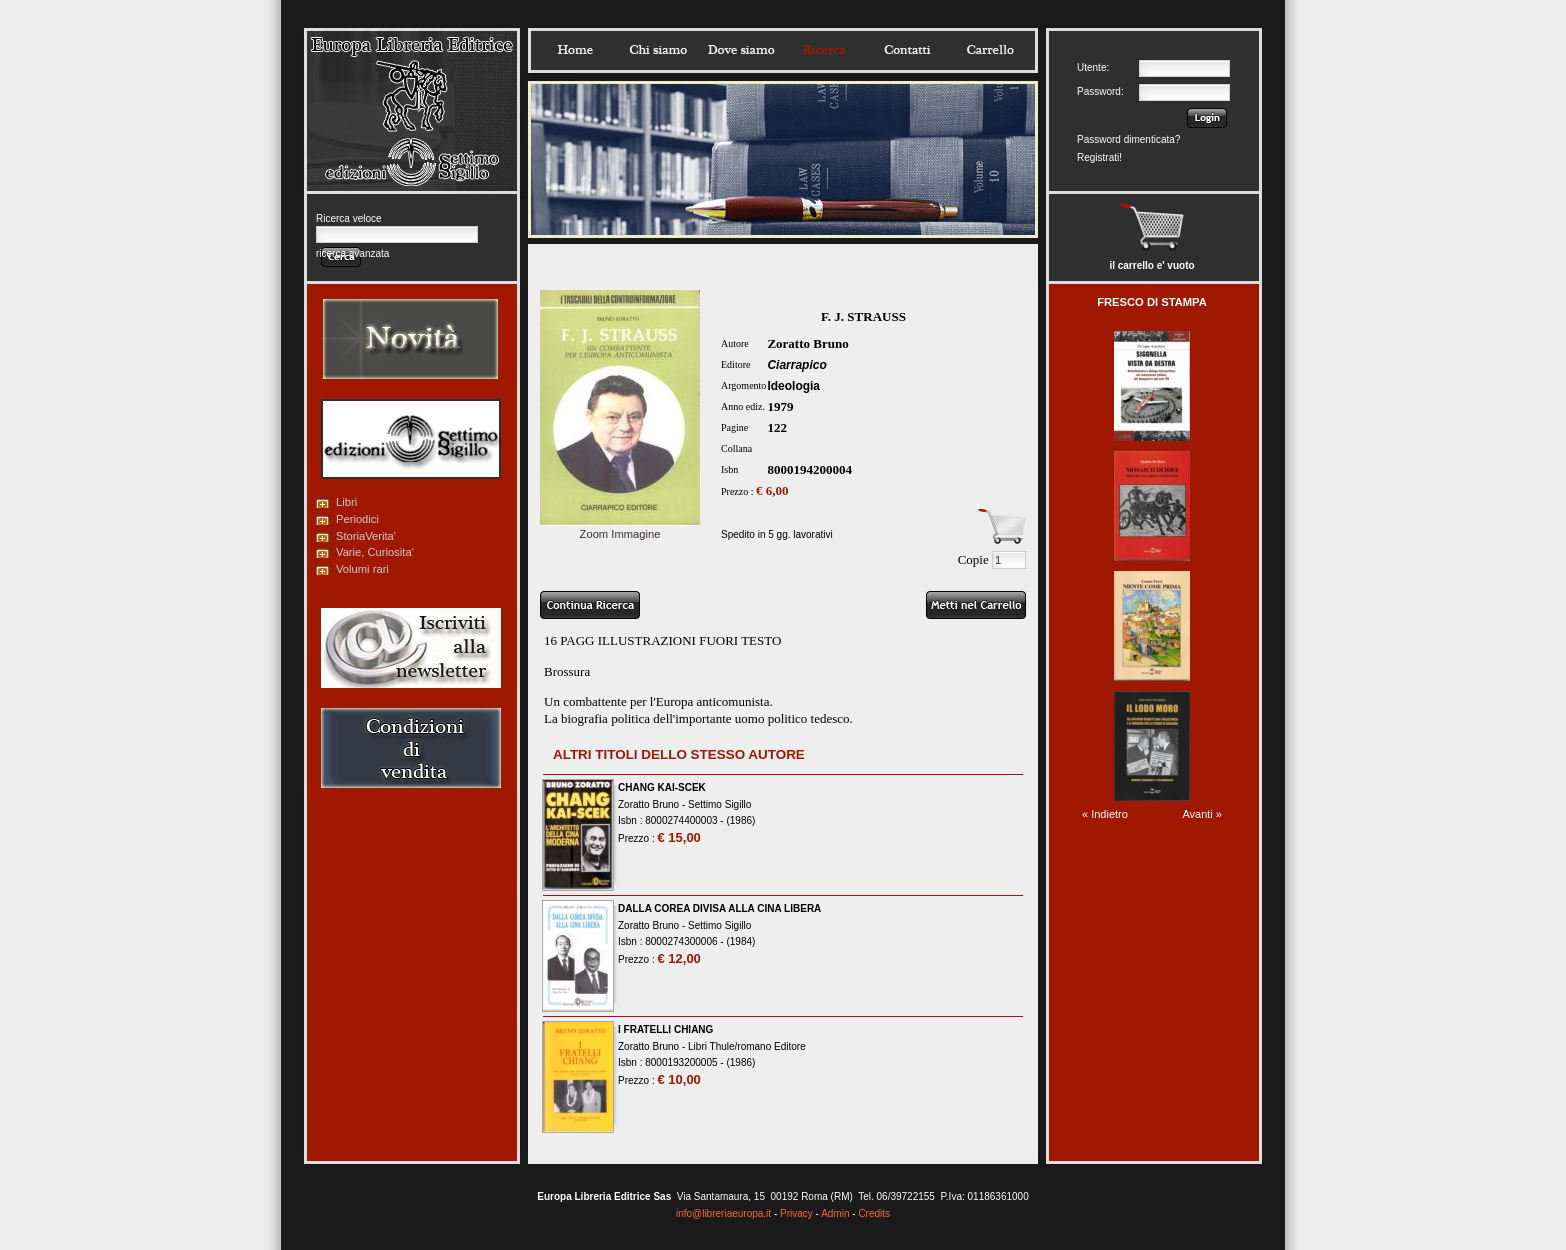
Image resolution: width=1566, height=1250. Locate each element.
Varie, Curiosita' (375, 552)
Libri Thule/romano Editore (747, 1046)
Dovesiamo (741, 50)
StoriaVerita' (366, 536)
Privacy (796, 1213)
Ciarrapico (796, 365)
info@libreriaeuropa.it (723, 1213)
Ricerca (824, 50)
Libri (346, 502)
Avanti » (1202, 814)
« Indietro (1105, 814)
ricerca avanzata (352, 253)
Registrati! (1099, 157)
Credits (874, 1213)
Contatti (907, 50)
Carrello (990, 50)
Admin (835, 1213)
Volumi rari (362, 569)
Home (575, 50)
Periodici (357, 519)
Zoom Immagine (620, 528)
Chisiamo (658, 50)
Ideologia (793, 386)
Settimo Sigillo (719, 804)
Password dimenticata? (1128, 139)
